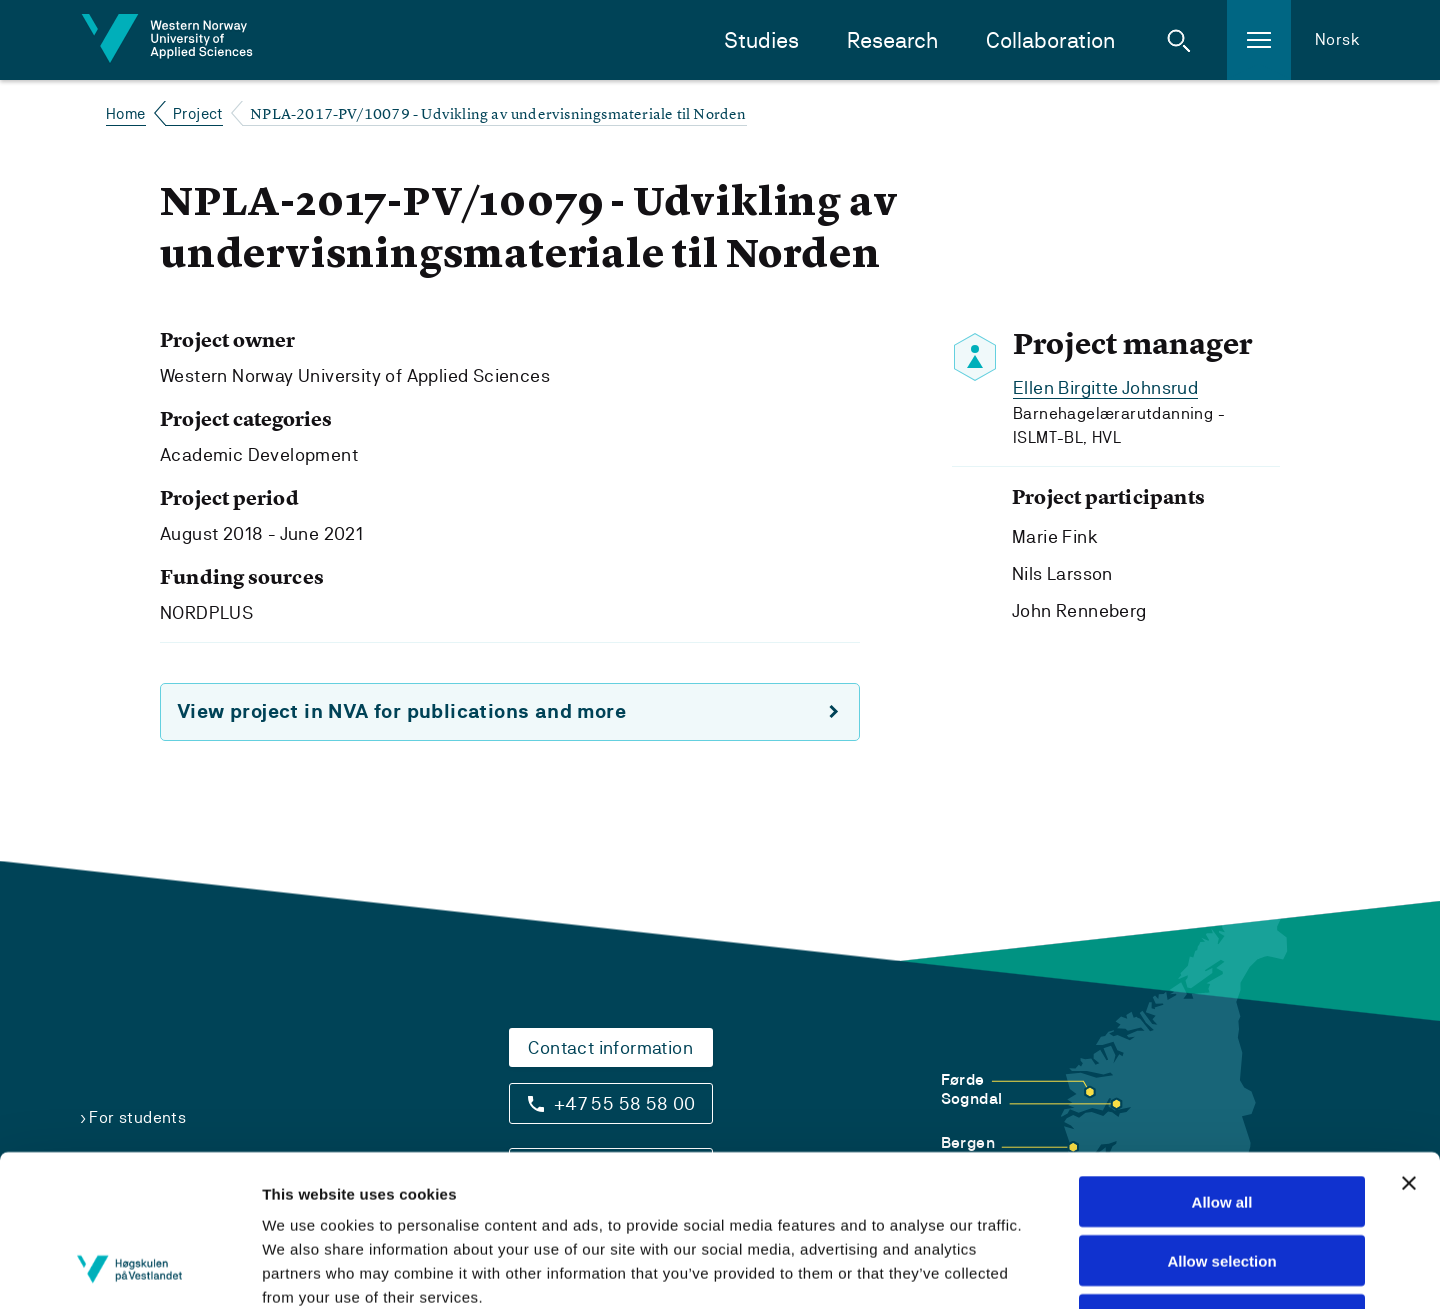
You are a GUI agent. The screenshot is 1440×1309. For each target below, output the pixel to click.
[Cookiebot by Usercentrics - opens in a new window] (129, 1270)
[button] (1179, 40)
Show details (1103, 1269)
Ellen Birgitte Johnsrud (1105, 387)
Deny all (1222, 1181)
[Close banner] (1409, 1045)
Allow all (1222, 1063)
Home (126, 113)
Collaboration (1050, 40)
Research (892, 40)
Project (198, 113)
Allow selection (1221, 1122)
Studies (761, 40)
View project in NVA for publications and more (401, 711)
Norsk (1337, 39)
